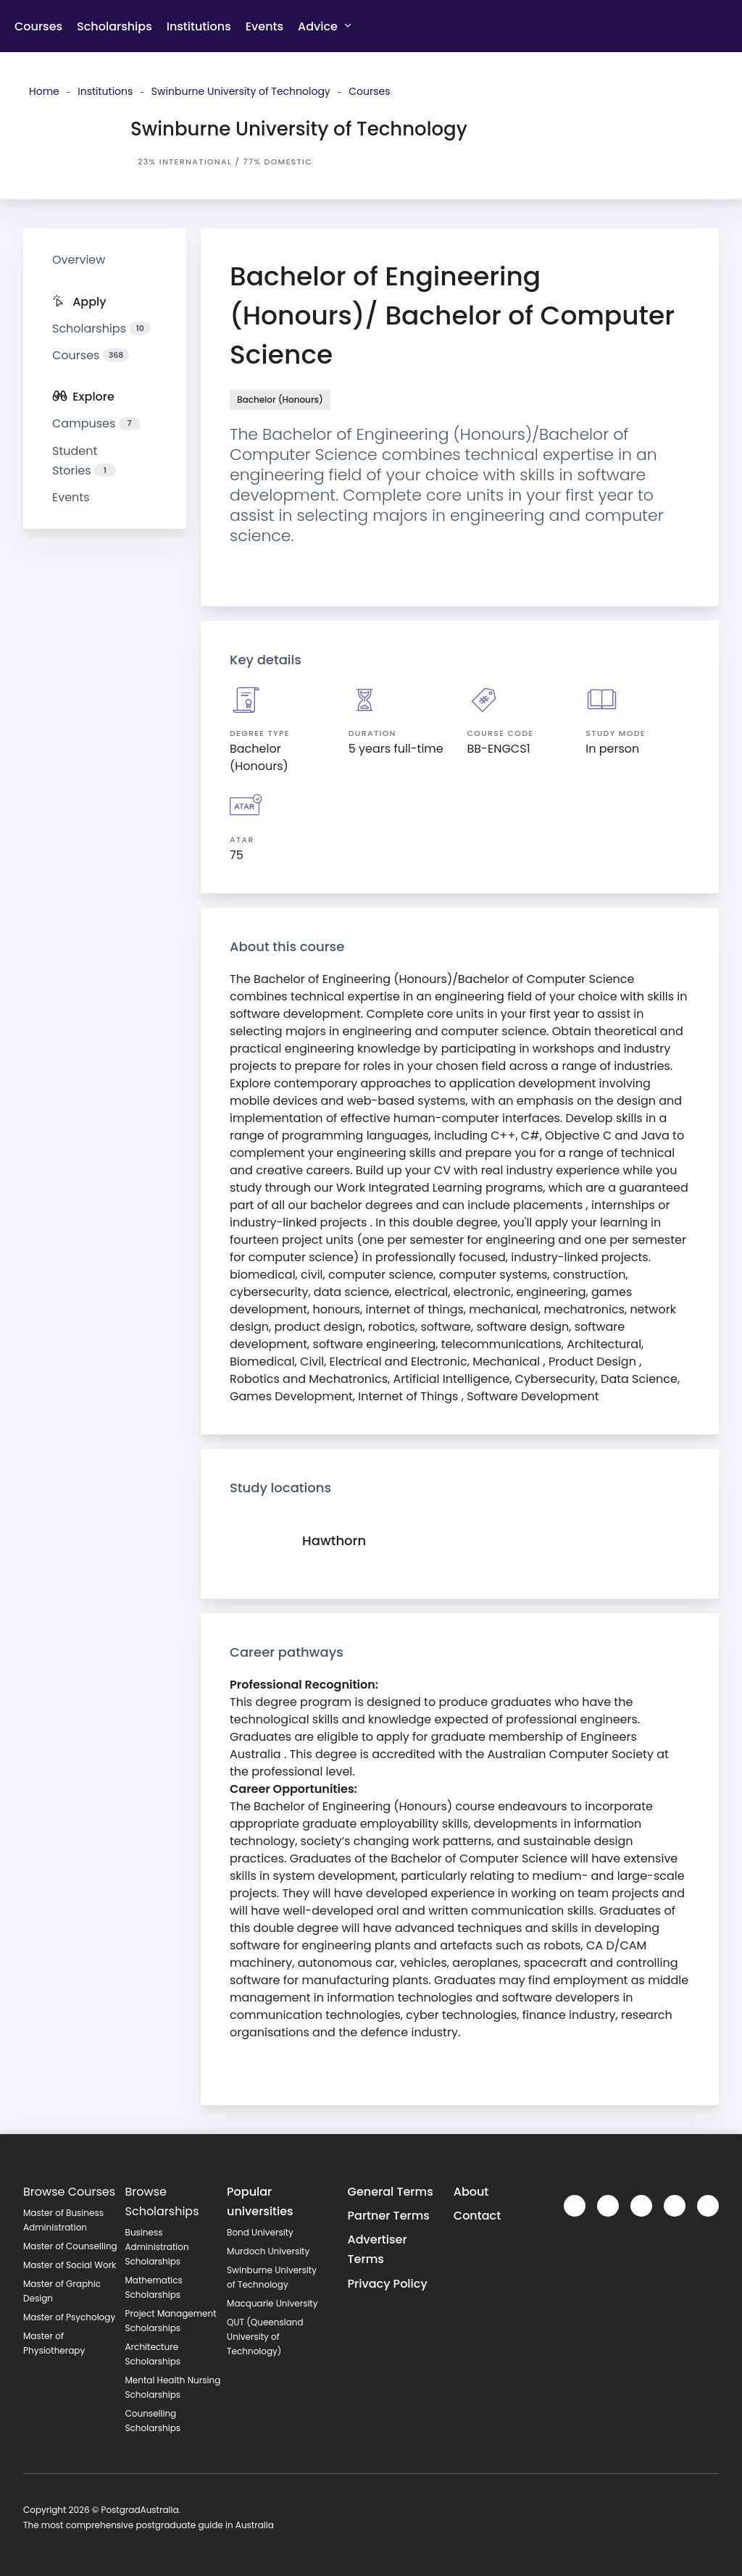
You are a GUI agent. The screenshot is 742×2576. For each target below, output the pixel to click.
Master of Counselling (70, 2246)
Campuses (96, 423)
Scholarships (114, 26)
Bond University (260, 2232)
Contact (477, 2215)
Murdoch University (268, 2251)
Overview (78, 259)
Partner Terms (389, 2215)
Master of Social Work (69, 2265)
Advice (324, 26)
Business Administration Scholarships (157, 2246)
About (471, 2191)
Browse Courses (69, 2191)
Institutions (199, 26)
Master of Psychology (69, 2317)
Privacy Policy (388, 2283)
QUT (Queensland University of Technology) (265, 2336)
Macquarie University (272, 2303)
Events (264, 26)
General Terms (390, 2191)
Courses (38, 26)
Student (84, 461)
